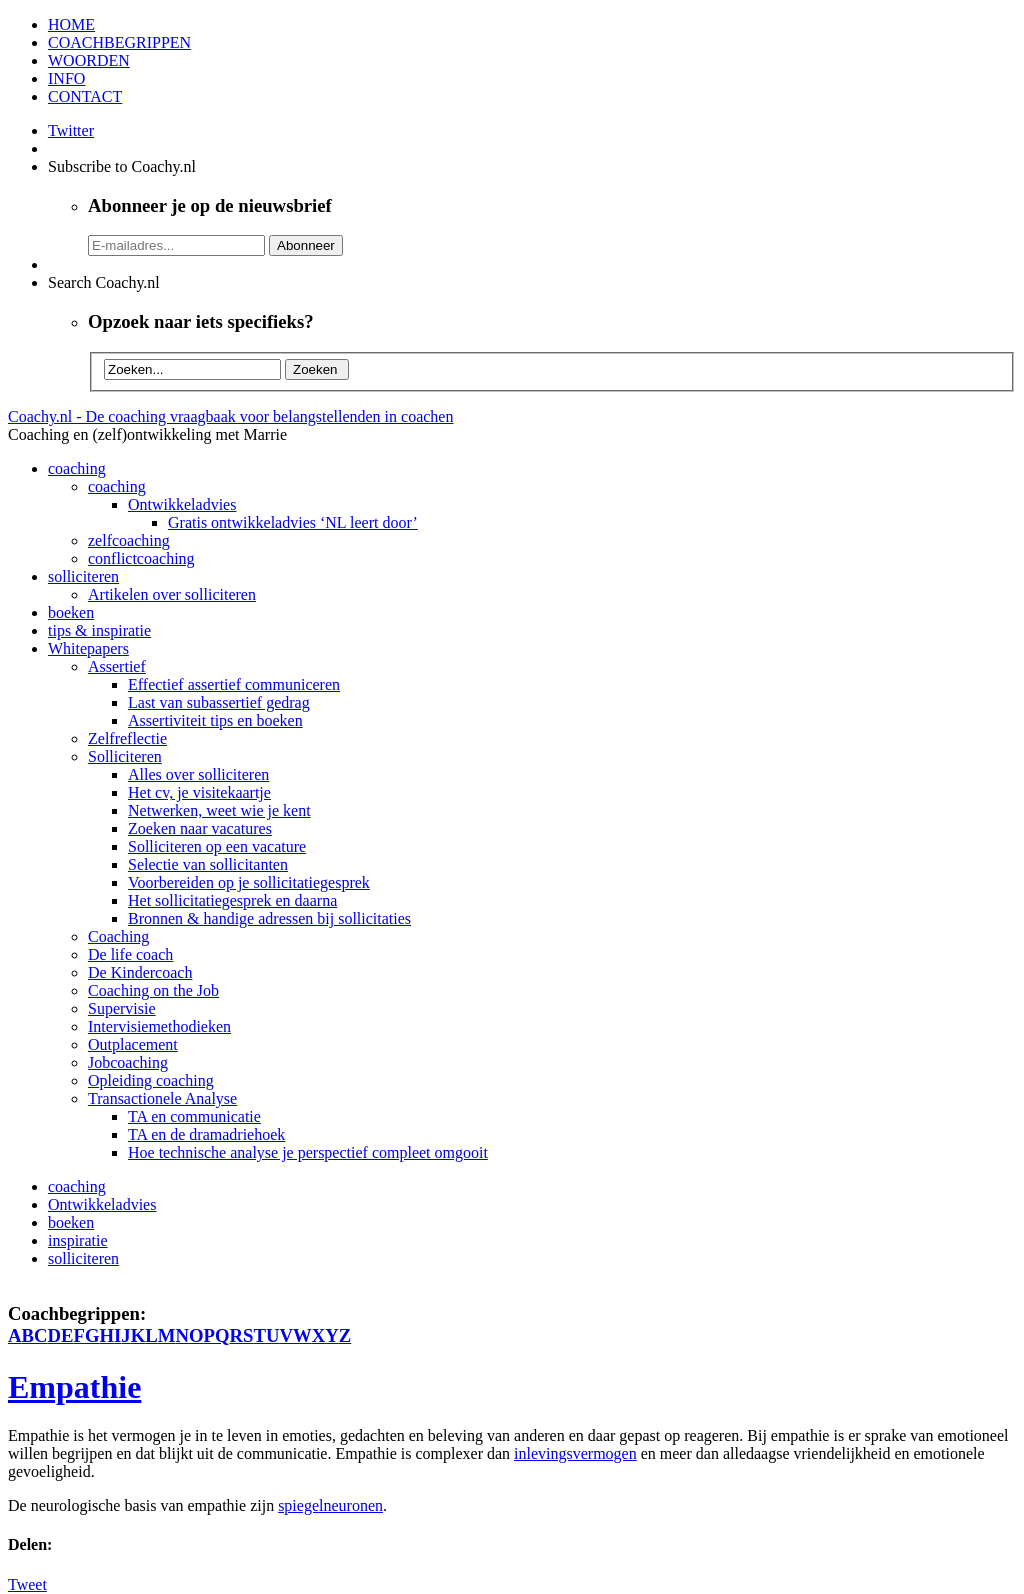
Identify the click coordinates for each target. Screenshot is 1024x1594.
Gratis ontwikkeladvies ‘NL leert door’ (293, 522)
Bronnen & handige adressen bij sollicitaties (269, 918)
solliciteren (83, 576)
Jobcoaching (128, 1062)
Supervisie (122, 1008)
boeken (71, 612)
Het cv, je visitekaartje (199, 792)
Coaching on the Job (153, 990)
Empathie (74, 1387)
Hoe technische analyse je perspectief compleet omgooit (308, 1152)
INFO (66, 78)
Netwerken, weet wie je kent (219, 810)
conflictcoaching (141, 558)
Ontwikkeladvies (182, 504)
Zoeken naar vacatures (200, 828)
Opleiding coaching (151, 1080)
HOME (71, 24)
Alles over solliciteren (198, 774)
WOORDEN (89, 60)
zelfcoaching (129, 540)
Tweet (27, 1584)
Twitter (71, 130)
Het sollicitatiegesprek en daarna (232, 900)
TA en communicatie (194, 1116)
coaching (77, 468)
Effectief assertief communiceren (234, 684)
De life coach (130, 954)
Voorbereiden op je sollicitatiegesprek (249, 882)
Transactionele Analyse (162, 1098)
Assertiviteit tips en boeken (215, 720)
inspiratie (78, 1240)
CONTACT (85, 96)
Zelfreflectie (127, 738)
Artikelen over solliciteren (172, 594)
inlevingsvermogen (575, 1453)
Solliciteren (125, 756)
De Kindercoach (140, 972)
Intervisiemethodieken (159, 1026)
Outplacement (133, 1044)
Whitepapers (88, 648)
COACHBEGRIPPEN (119, 42)
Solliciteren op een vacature (217, 846)
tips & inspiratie (99, 630)
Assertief (117, 666)
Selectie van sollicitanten (208, 864)
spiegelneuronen (330, 1505)
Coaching (118, 936)
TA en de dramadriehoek (206, 1134)
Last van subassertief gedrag (219, 702)
